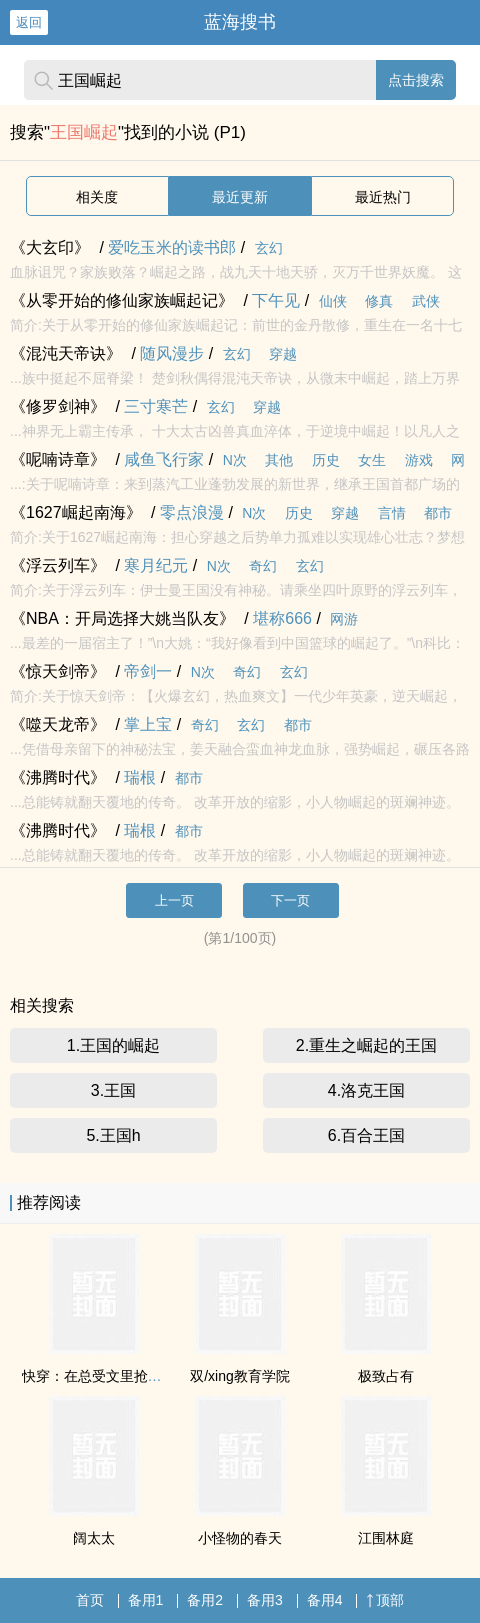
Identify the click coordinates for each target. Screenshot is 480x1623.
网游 (344, 619)
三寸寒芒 (156, 406)
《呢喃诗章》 (58, 459)
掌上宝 (148, 724)
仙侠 (333, 301)
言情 (392, 513)
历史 (326, 460)
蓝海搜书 (240, 22)
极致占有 (386, 1376)
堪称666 (282, 618)
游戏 (419, 460)
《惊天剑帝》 (58, 671)
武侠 (426, 301)
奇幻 (263, 566)
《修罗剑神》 (58, 406)
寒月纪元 (156, 565)
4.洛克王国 (366, 1090)
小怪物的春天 (240, 1538)
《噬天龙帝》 (58, 724)
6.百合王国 (366, 1135)
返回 (29, 22)
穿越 (283, 354)
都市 (438, 513)
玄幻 (269, 248)
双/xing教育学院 (240, 1376)
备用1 (146, 1600)
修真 (379, 301)
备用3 (265, 1600)
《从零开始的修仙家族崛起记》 (122, 300)
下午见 (276, 300)
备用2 (205, 1600)
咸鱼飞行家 (164, 459)
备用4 (325, 1600)
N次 (235, 460)
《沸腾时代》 (58, 777)
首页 (90, 1600)
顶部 (385, 1600)
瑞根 (140, 777)
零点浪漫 (192, 512)
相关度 (97, 197)
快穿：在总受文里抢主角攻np (114, 1376)
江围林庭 (386, 1538)
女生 (372, 460)
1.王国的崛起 (113, 1045)
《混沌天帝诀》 (66, 353)
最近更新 (240, 197)
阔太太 (94, 1538)
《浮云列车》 (58, 565)
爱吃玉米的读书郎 (172, 247)
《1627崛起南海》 (76, 512)
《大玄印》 (50, 247)
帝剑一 (148, 671)
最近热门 (383, 197)
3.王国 (113, 1090)
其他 (279, 460)
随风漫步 (172, 353)
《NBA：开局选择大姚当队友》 (122, 618)
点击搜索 (416, 80)
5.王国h (113, 1135)
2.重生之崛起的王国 (366, 1045)
